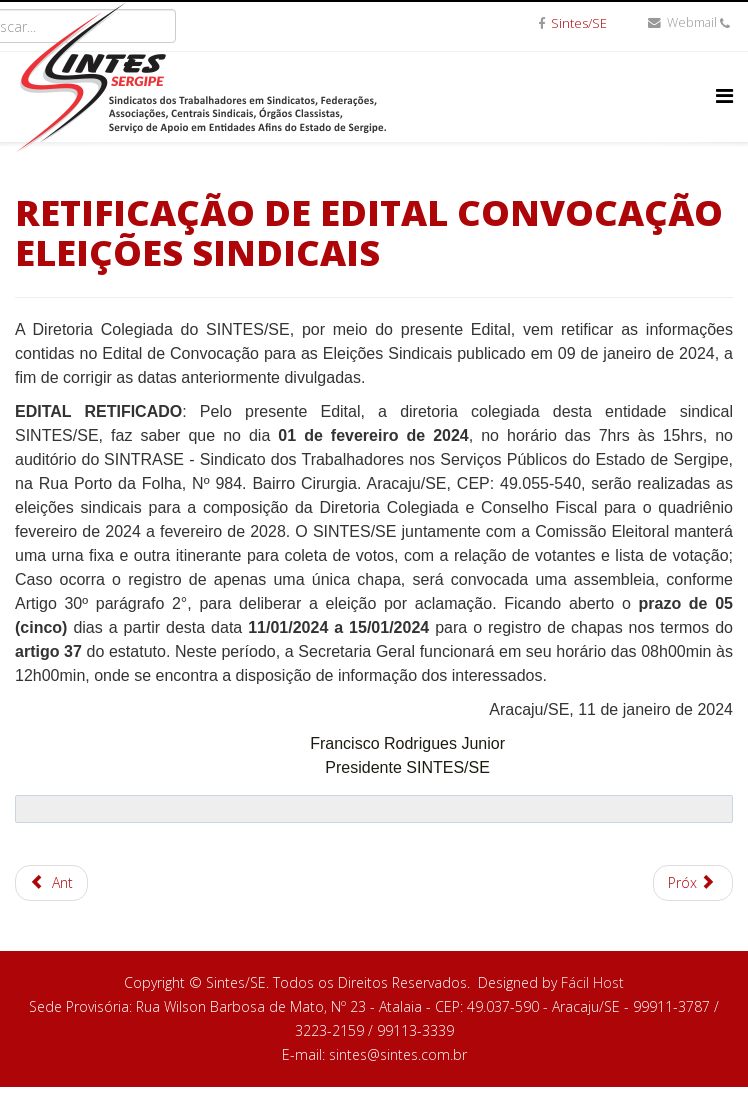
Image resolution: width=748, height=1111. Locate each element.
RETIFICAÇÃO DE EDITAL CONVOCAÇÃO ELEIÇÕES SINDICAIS (369, 232)
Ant (51, 882)
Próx (691, 882)
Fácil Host (592, 982)
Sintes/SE (579, 23)
